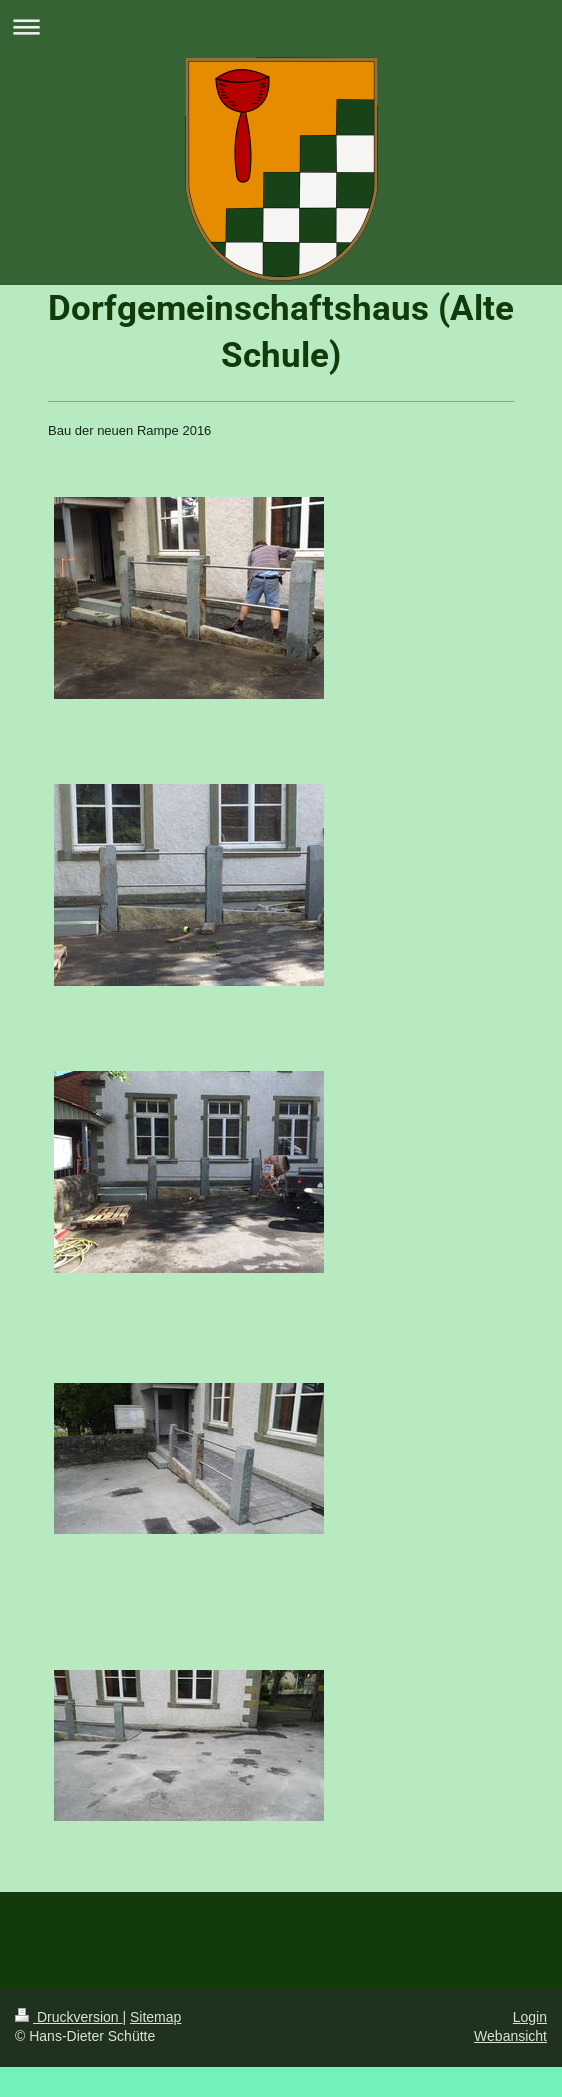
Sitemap (155, 2017)
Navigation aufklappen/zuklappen (281, 26)
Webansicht (510, 2036)
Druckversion (68, 2017)
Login (530, 2017)
